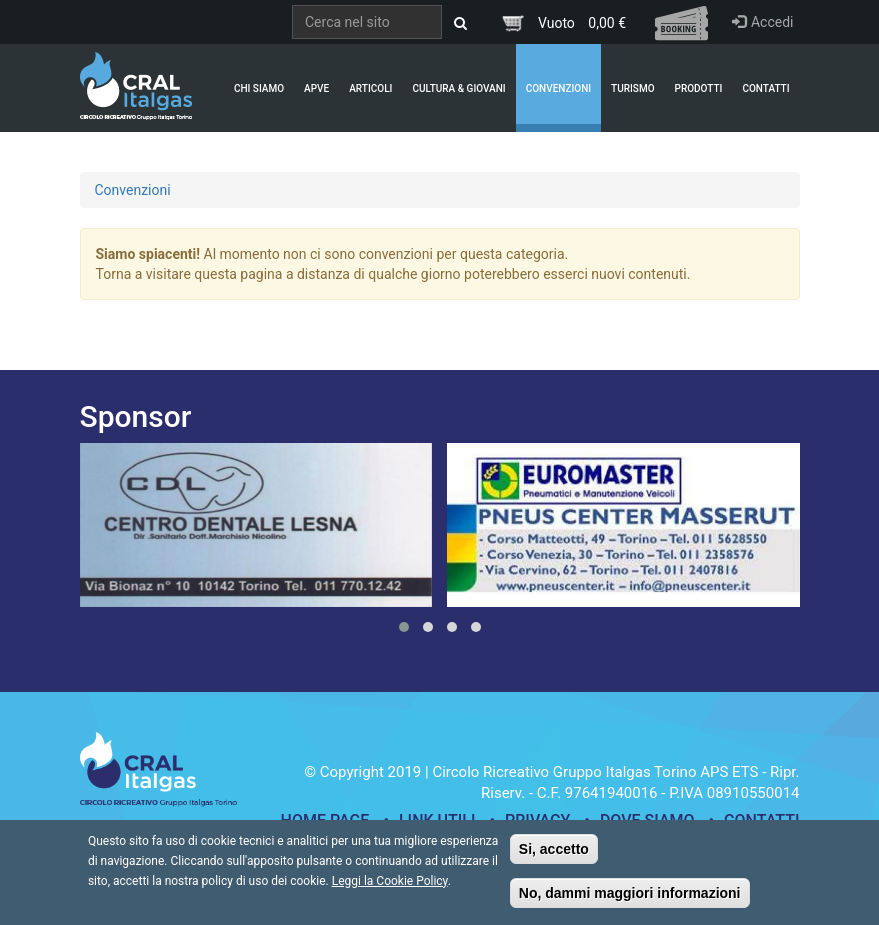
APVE (316, 88)
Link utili (437, 820)
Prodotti (699, 88)
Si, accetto (554, 857)
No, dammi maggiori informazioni (630, 901)
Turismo (632, 88)
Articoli (370, 88)
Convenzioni (558, 88)
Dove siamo (647, 820)
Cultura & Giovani (458, 88)
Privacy (537, 820)
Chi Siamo (259, 88)
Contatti (765, 88)
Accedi (763, 22)
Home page (325, 820)
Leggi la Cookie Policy (390, 889)
